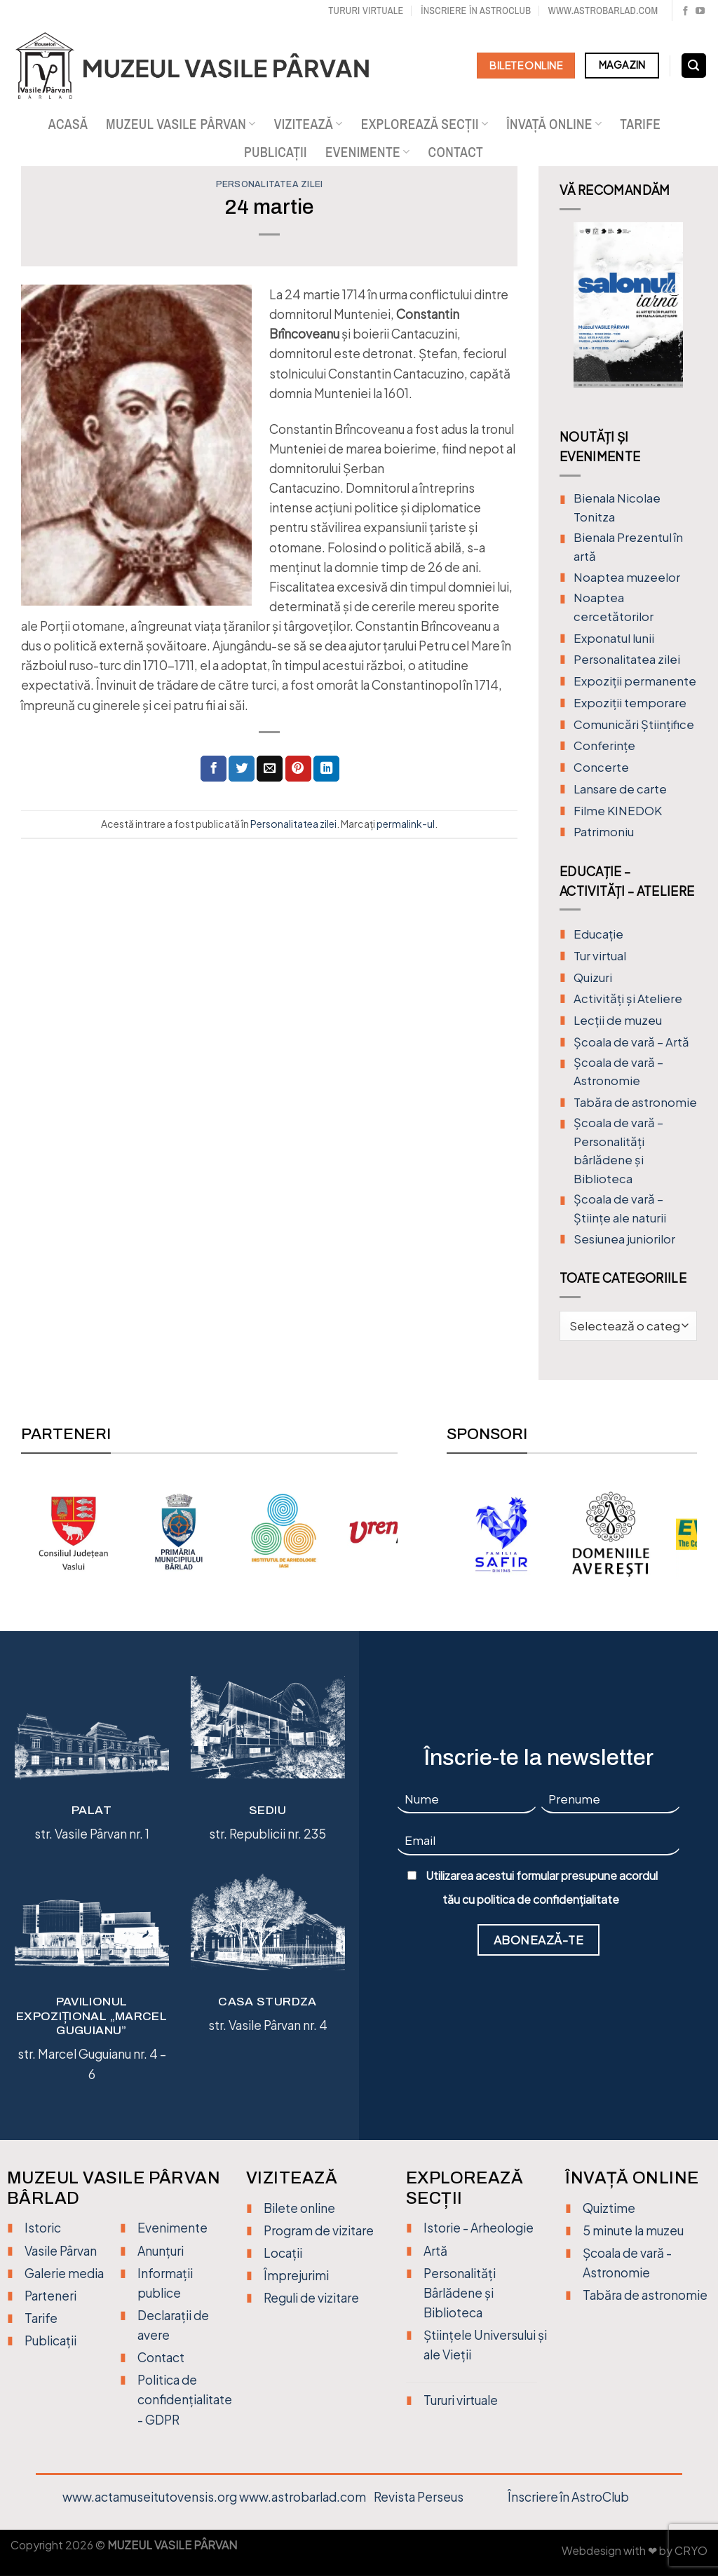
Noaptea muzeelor (627, 577)
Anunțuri (160, 2250)
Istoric (43, 2227)
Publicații (275, 152)
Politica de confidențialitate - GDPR (184, 2399)
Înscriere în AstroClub (568, 2497)
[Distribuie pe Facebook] (213, 769)
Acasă (68, 124)
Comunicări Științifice (634, 724)
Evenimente (367, 152)
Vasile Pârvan (61, 2250)
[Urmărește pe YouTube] (700, 11)
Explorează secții (425, 124)
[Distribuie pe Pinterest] (298, 769)
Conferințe (604, 745)
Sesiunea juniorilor (624, 1239)
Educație (598, 934)
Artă (435, 2250)
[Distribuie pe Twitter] (242, 769)
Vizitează (308, 124)
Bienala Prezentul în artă (628, 547)
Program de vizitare (319, 2230)
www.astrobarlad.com (603, 10)
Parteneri (50, 2295)
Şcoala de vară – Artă (631, 1042)
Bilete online (299, 2208)
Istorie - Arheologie (479, 2227)
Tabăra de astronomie (635, 1102)
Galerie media (64, 2273)
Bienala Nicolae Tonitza (617, 507)
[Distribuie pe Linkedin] (326, 769)
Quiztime (609, 2208)
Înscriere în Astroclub (476, 10)
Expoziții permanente (635, 681)
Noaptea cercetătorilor (613, 607)
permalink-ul (406, 823)
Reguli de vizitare (311, 2297)
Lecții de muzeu (618, 1020)
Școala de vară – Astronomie (618, 1072)
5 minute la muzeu (633, 2230)
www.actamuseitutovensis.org (149, 2497)
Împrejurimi (296, 2275)
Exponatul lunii (614, 638)
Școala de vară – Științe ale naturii (620, 1208)
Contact (456, 152)
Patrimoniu (604, 831)
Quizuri (593, 977)
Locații (283, 2253)
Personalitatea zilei (269, 184)
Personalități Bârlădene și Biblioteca (460, 2292)
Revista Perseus (418, 2497)
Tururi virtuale (365, 10)
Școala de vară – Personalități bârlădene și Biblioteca (618, 1150)
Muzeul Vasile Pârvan (180, 124)
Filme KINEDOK (618, 810)
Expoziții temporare (630, 702)
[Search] (694, 66)
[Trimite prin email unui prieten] (270, 769)
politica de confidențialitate (548, 1900)
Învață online (554, 124)
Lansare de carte (620, 789)
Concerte (601, 767)
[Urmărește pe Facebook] (685, 11)
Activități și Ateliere (628, 998)
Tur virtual (600, 955)
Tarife (640, 124)
